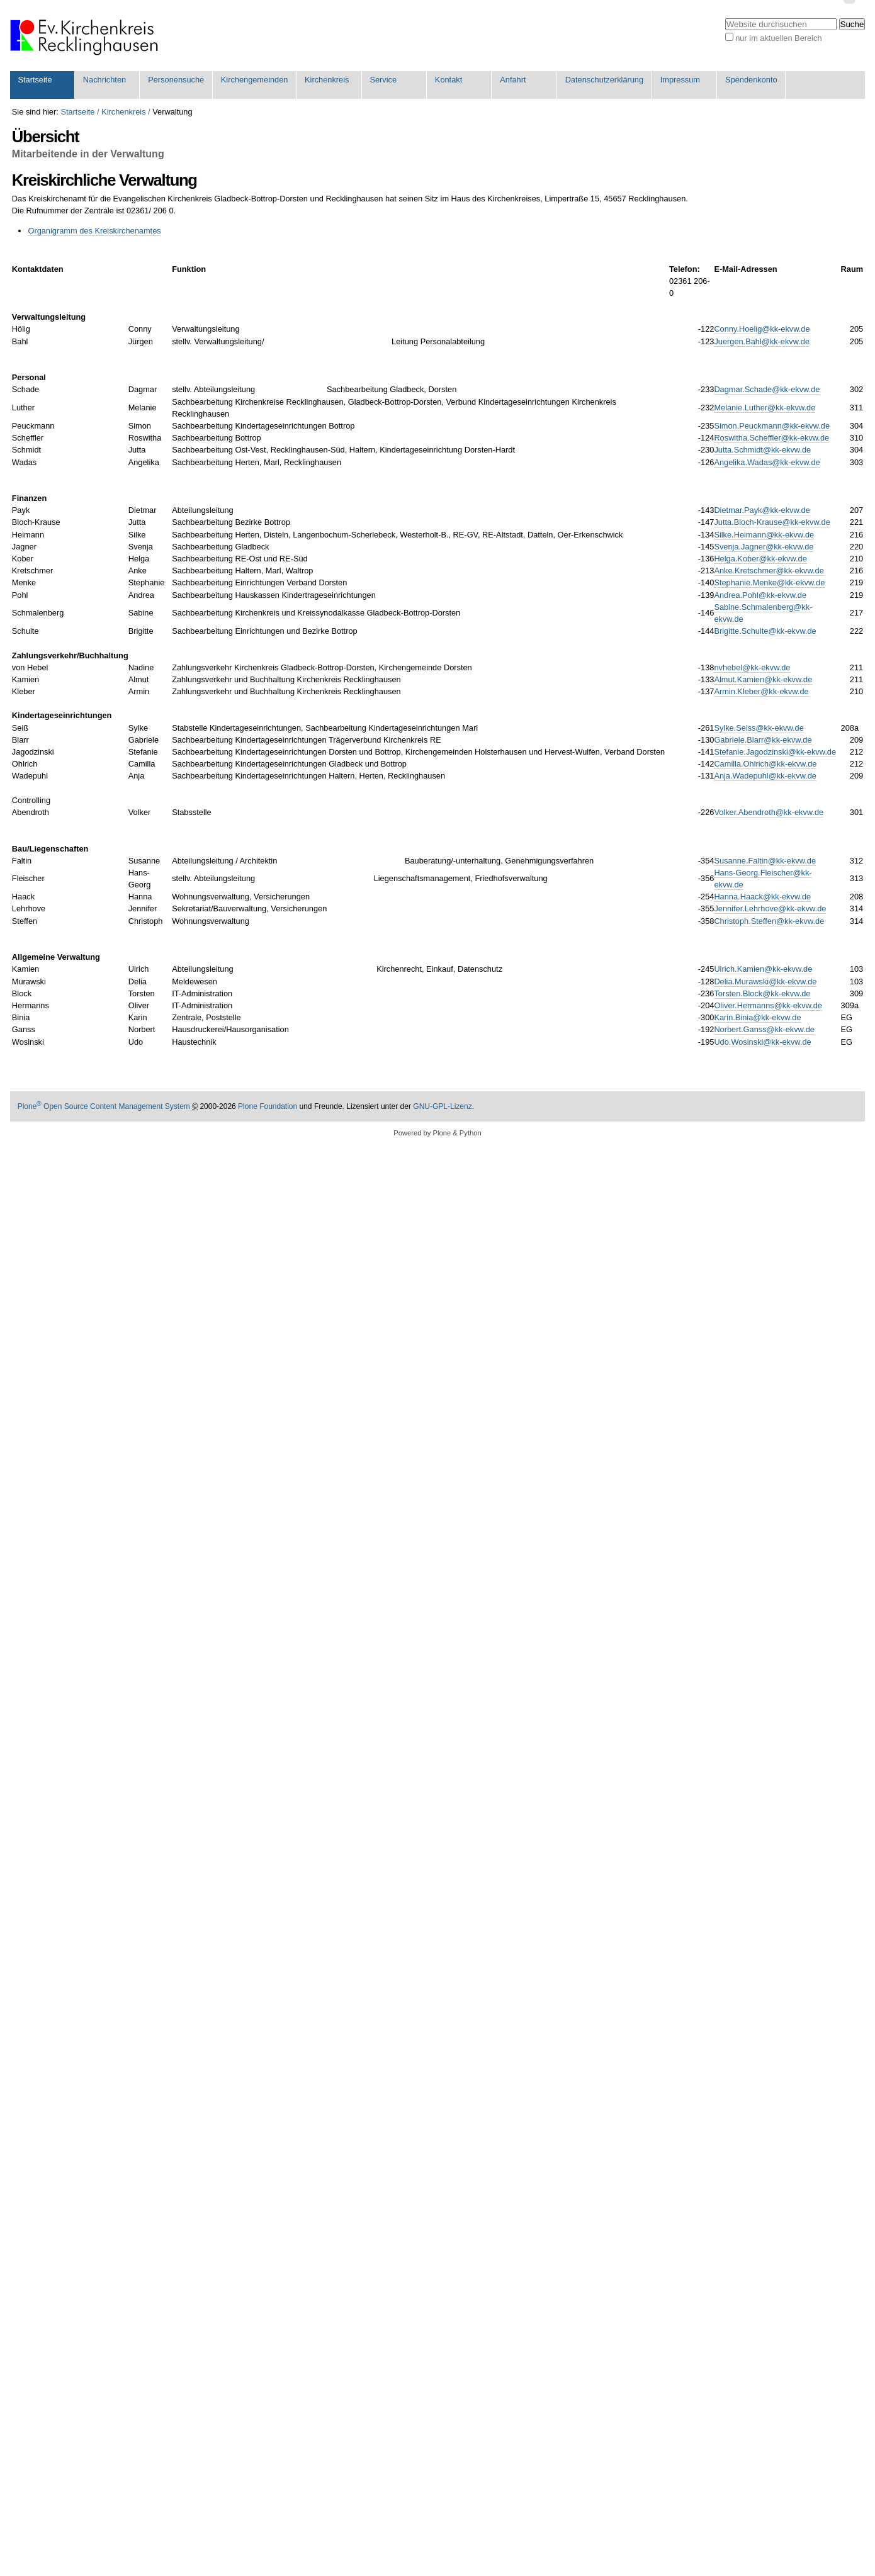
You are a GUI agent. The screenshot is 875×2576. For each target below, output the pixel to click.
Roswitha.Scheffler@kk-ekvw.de (771, 437)
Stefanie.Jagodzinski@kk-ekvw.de (775, 751)
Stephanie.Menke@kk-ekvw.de (769, 582)
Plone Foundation (267, 1106)
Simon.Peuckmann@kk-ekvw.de (772, 425)
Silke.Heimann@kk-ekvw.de (764, 534)
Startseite (35, 79)
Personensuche (176, 79)
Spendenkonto (751, 79)
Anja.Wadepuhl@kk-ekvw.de (765, 775)
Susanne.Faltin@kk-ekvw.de (765, 860)
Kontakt (448, 79)
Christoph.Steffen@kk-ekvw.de (769, 921)
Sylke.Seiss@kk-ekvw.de (758, 728)
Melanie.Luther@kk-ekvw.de (764, 407)
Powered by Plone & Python (437, 1133)
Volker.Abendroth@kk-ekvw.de (768, 812)
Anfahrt (513, 79)
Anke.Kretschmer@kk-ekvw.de (768, 570)
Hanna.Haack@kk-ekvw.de (762, 896)
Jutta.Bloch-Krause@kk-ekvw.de (772, 522)
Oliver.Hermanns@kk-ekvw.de (768, 1005)
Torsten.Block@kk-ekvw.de (762, 993)
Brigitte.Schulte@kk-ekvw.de (765, 631)
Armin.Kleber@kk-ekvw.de (761, 691)
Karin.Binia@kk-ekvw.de (757, 1017)
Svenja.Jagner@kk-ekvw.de (763, 546)
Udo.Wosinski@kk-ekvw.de (762, 1042)
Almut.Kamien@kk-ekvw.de (763, 679)
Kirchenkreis (327, 79)
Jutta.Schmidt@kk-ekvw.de (762, 449)
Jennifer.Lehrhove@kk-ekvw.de (770, 908)
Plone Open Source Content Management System (104, 1106)
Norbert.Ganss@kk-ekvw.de (764, 1029)
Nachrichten (104, 79)
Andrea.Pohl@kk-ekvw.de (760, 595)
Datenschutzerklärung (604, 79)
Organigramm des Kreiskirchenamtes (94, 230)
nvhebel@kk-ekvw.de (752, 667)
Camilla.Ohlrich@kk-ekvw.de (765, 763)
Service (383, 79)
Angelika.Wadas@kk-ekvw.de (767, 462)
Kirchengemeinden (254, 79)
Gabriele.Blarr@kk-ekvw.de (762, 740)
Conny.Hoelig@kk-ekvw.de (762, 329)
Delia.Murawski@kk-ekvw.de (765, 981)
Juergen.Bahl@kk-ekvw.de (762, 341)
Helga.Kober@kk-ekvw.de (760, 558)
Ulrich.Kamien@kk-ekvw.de (763, 969)
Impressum (680, 79)
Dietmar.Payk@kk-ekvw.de (762, 510)
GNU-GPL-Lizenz (442, 1106)
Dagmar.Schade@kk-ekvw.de (767, 389)
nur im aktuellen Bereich (778, 38)
